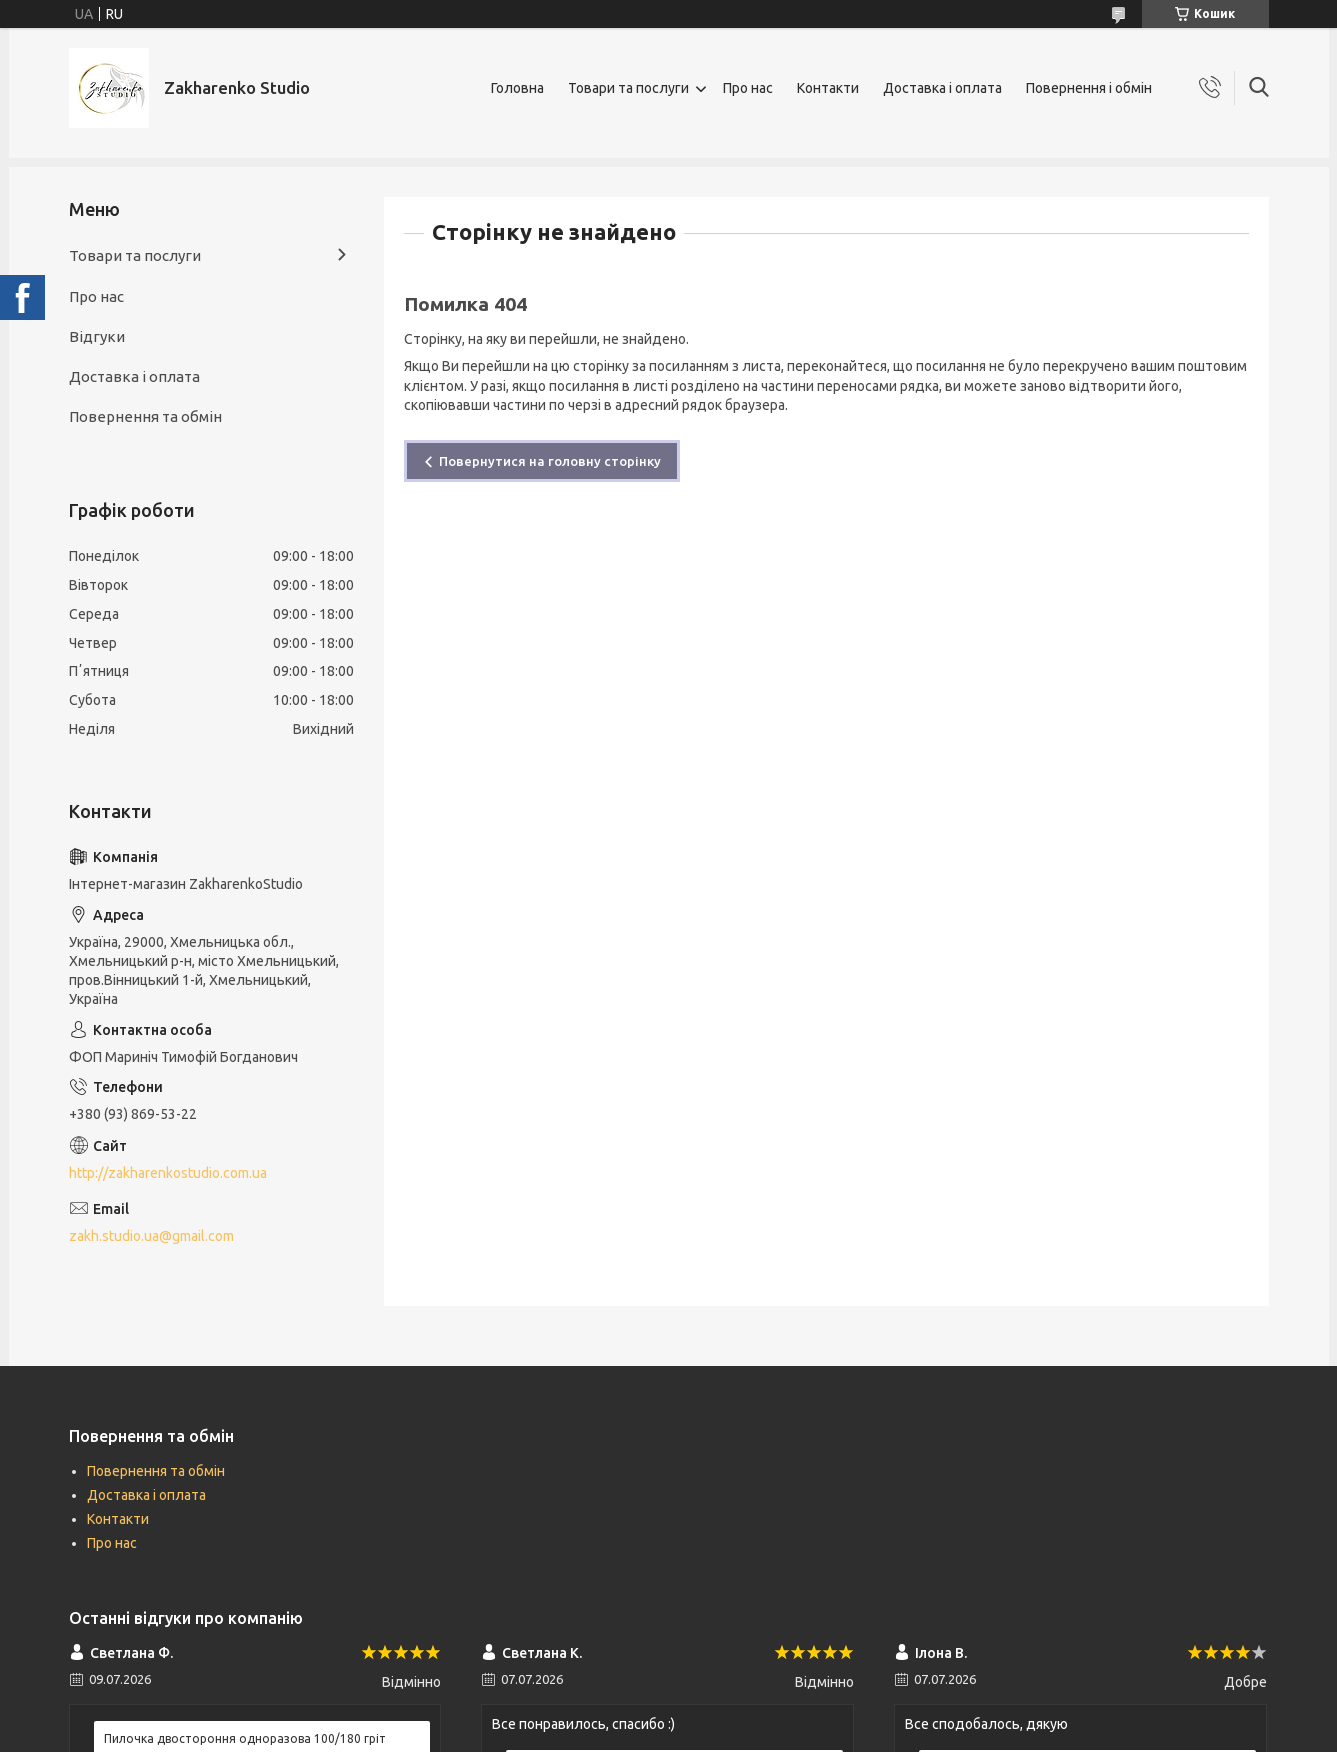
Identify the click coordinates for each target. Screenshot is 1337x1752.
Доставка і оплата (942, 88)
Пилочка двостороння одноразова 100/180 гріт (245, 1738)
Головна (517, 88)
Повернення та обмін (145, 416)
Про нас (748, 88)
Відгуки (97, 336)
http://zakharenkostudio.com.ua (168, 1173)
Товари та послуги (628, 88)
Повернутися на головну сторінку (550, 461)
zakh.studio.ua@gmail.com (151, 1236)
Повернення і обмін (1089, 88)
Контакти (828, 88)
